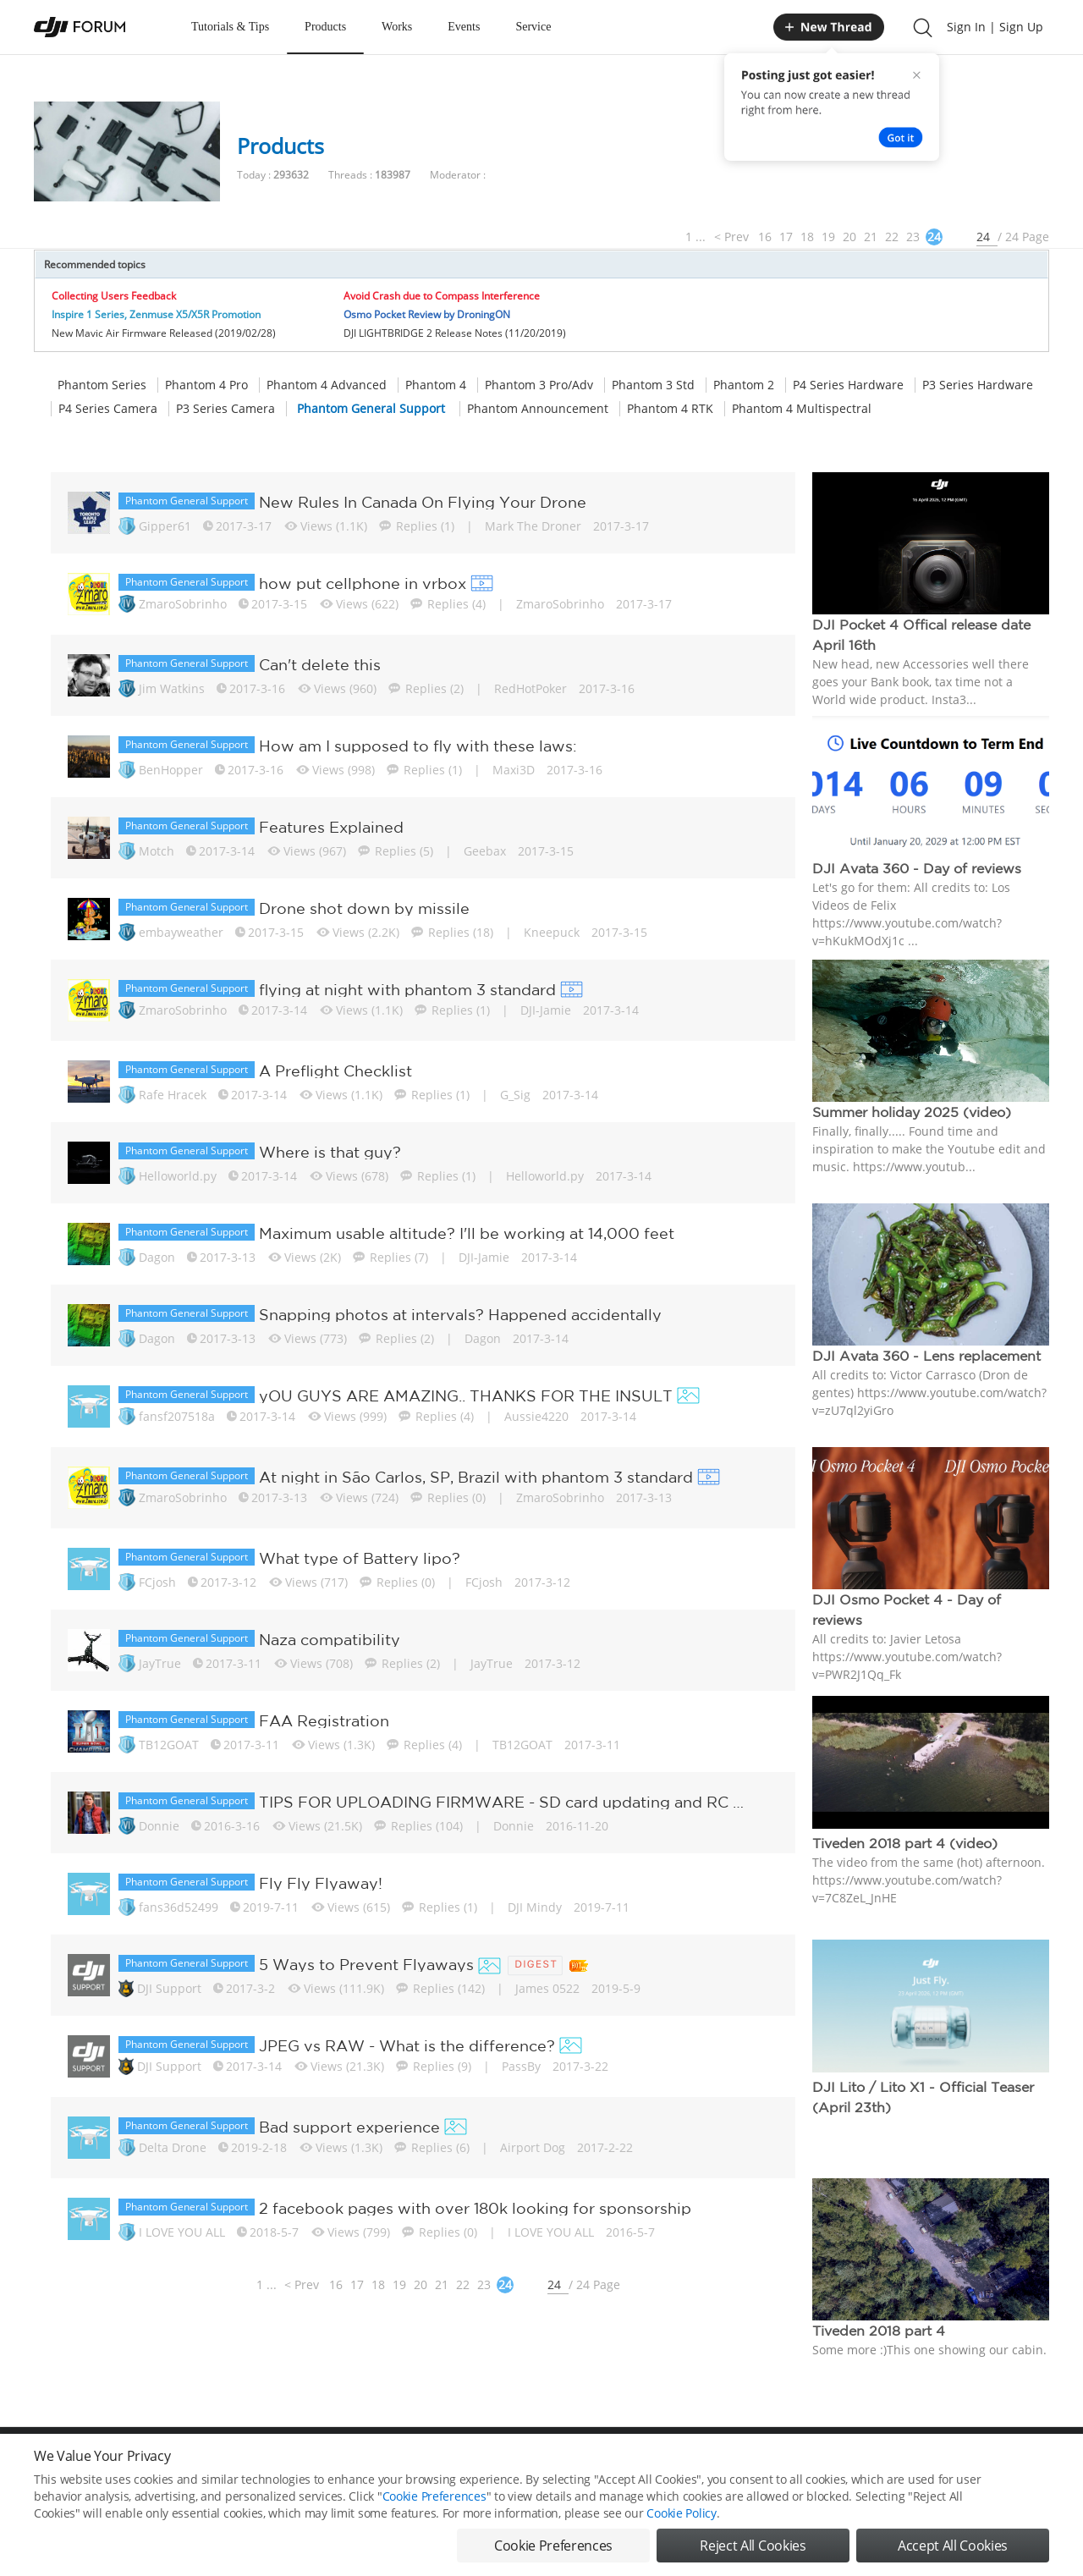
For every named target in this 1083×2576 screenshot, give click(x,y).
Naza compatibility (329, 1639)
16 (765, 236)
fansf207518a (177, 1416)
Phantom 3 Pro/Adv (539, 385)
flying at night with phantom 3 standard (407, 989)
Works (397, 26)
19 (828, 236)
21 (870, 236)
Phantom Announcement (537, 408)
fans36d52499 (178, 1907)
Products (325, 26)
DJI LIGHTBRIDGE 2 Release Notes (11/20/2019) (455, 333)
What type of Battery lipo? (359, 1558)
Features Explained (331, 826)
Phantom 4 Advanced (327, 385)
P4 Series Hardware (848, 385)
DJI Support (169, 1988)
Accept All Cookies (953, 2545)
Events (464, 26)
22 (892, 236)
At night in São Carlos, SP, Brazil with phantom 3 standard (476, 1476)
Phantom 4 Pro (206, 385)
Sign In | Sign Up (995, 27)
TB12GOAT (169, 1745)
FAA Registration (324, 1720)
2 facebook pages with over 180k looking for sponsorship (475, 2207)
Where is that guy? (330, 1151)
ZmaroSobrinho (183, 604)
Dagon (157, 1257)
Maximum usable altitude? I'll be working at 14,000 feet (466, 1233)
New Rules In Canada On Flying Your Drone (422, 501)
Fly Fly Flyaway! (320, 1883)
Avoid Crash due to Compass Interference (442, 296)
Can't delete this (320, 664)
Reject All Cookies (752, 2545)
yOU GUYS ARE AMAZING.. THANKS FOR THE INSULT (466, 1395)
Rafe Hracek (172, 1095)
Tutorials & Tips (230, 26)
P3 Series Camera (225, 408)
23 (913, 236)
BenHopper (171, 770)
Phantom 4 (435, 385)
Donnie (159, 1826)
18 (807, 236)
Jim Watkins (172, 688)
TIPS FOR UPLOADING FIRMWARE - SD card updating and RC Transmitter (504, 1801)
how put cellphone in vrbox (362, 583)
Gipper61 (165, 526)
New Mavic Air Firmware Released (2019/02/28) (164, 333)
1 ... (695, 236)
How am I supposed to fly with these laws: (418, 745)
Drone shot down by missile (364, 908)
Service (533, 26)
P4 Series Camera (107, 408)
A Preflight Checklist (335, 1070)
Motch (156, 851)
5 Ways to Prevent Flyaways (366, 1964)
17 (786, 236)
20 (849, 236)
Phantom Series (102, 385)
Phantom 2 (743, 385)
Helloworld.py (178, 1176)
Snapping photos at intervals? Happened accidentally (460, 1314)
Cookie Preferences (434, 2496)
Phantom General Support (371, 408)
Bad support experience (349, 2126)
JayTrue (160, 1663)
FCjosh (157, 1582)
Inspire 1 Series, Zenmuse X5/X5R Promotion (156, 314)
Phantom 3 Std (653, 385)
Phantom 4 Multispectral (801, 408)
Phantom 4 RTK (670, 408)
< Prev (731, 236)
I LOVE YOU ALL (182, 2232)
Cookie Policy (681, 2513)
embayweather (181, 932)
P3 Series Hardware (977, 385)
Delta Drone (172, 2147)
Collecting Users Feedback (114, 296)
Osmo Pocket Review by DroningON (427, 314)
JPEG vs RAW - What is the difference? (407, 2045)
